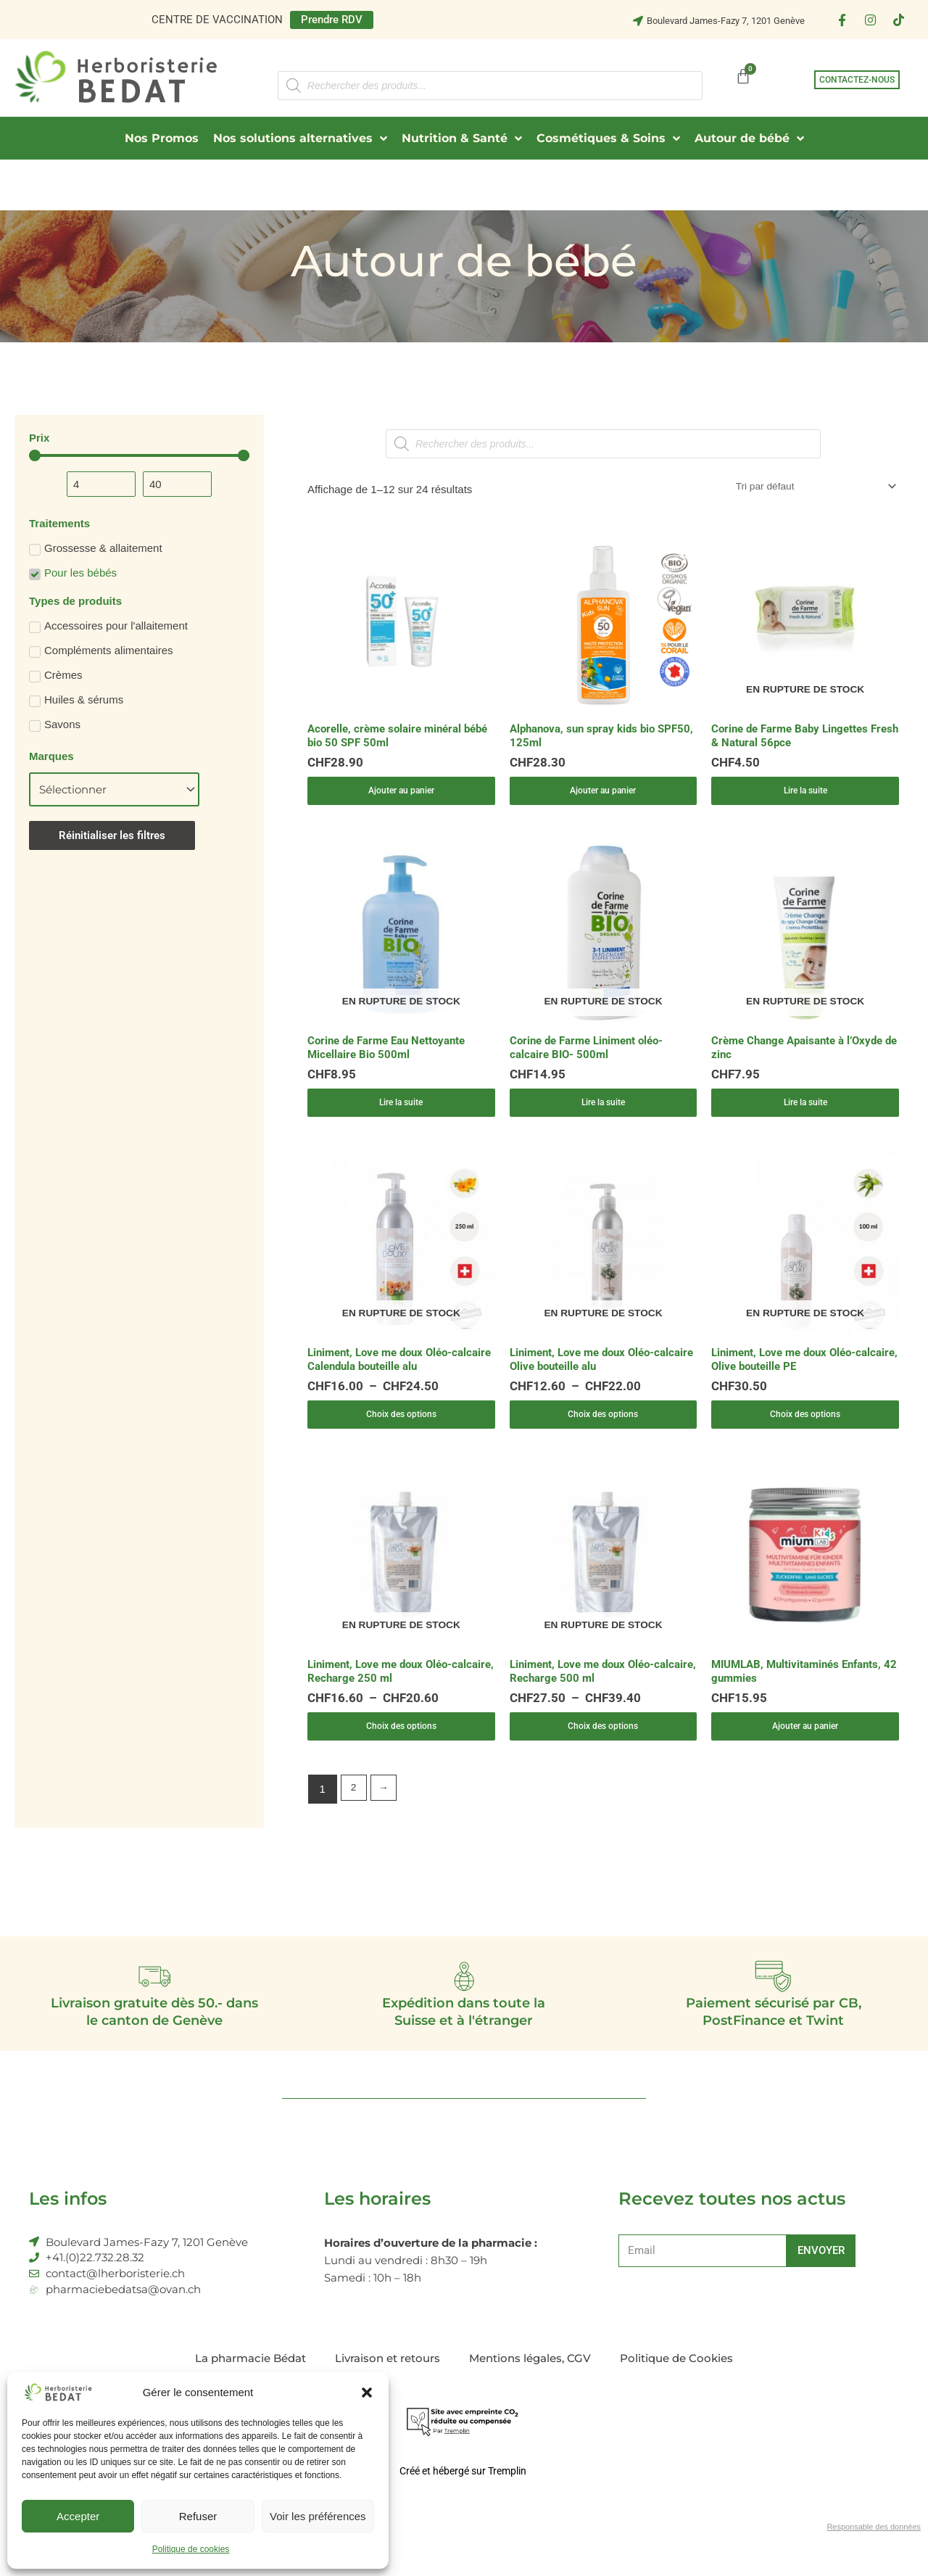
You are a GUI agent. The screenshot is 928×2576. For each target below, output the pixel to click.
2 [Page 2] (354, 1816)
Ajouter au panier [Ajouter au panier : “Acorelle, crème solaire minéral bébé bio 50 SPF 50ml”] (401, 796)
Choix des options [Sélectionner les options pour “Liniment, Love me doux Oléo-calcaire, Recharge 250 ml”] (401, 1749)
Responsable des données (869, 2562)
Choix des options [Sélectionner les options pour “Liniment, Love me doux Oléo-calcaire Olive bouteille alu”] (603, 1431)
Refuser (198, 2516)
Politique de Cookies (676, 2392)
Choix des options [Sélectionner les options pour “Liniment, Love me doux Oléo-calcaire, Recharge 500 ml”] (603, 1749)
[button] (367, 2392)
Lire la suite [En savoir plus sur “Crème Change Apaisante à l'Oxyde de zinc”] (805, 1113)
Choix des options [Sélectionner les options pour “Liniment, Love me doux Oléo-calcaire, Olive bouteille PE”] (805, 1431)
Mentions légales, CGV (530, 2392)
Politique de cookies (191, 2549)
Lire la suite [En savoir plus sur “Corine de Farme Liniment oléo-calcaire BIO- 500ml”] (603, 1113)
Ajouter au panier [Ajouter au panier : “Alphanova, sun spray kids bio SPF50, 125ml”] (603, 796)
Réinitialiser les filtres (112, 835)
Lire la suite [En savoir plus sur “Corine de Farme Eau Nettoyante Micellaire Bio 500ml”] (400, 1113)
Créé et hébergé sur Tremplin (462, 2504)
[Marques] (114, 789)
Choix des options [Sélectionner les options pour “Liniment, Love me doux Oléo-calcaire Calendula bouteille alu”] (401, 1431)
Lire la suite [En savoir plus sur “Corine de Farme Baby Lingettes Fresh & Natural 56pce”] (805, 796)
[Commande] (805, 488)
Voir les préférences (318, 2516)
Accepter (78, 2516)
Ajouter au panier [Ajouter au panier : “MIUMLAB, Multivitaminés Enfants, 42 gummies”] (805, 1749)
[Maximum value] (177, 484)
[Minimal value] (139, 455)
